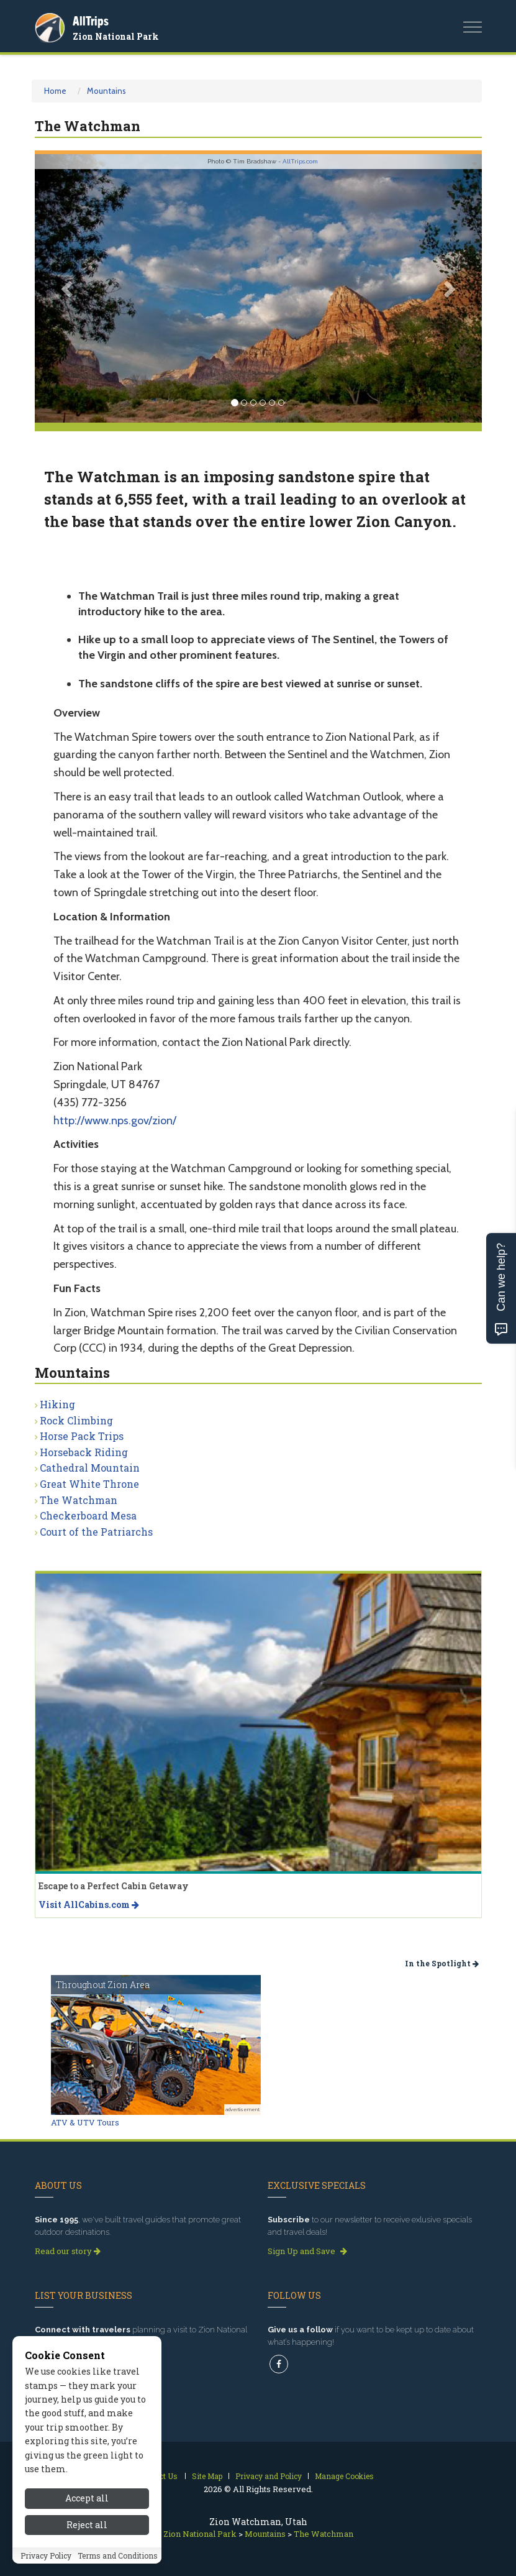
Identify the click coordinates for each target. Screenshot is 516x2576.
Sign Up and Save (307, 2251)
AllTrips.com (300, 161)
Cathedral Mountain (90, 1467)
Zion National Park (116, 36)
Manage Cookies (344, 2476)
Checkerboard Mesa (88, 1515)
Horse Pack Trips (82, 1435)
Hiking (57, 1404)
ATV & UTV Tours (85, 2122)
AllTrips (91, 21)
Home (55, 91)
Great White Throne (89, 1483)
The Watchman (78, 1499)
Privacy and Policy (268, 2476)
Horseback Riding (84, 1452)
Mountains (106, 91)
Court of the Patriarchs (96, 1531)
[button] (68, 288)
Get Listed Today (72, 2361)
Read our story (68, 2251)
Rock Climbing (76, 1420)
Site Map (207, 2476)
